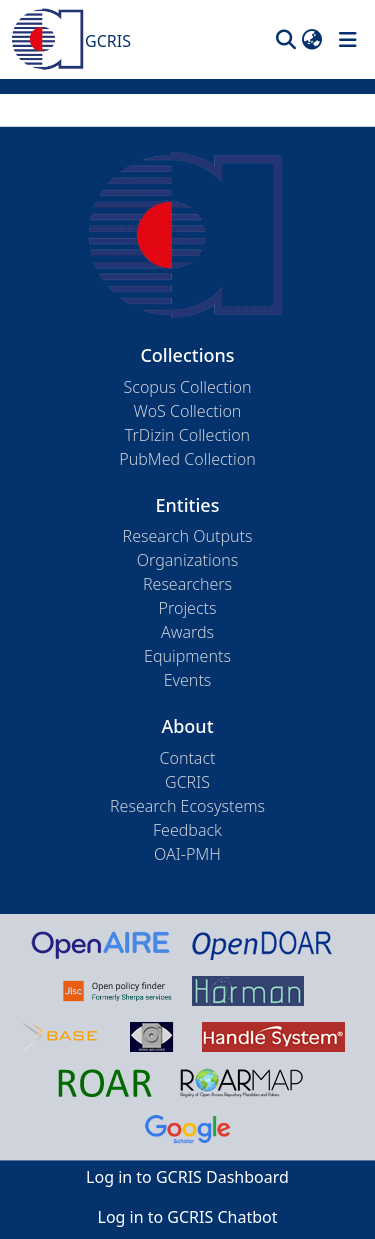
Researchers (187, 584)
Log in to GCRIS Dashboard (187, 1177)
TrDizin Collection (187, 435)
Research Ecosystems (187, 806)
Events (188, 680)
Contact (187, 758)
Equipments (187, 656)
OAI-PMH (187, 854)
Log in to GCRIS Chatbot (188, 1217)
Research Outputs (188, 536)
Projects (188, 608)
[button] (285, 40)
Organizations (187, 560)
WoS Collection (188, 411)
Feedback (187, 830)
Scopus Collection (188, 387)
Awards (187, 632)
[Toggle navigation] (348, 40)
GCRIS (187, 782)
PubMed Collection (187, 459)
